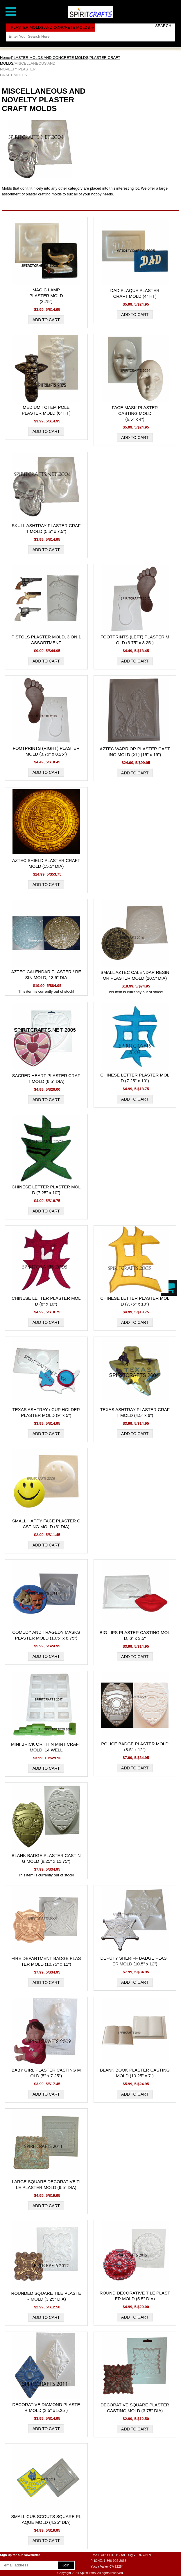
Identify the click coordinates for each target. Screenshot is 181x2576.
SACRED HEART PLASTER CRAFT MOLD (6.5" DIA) (46, 1078)
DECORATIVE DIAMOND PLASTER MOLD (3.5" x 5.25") (46, 2407)
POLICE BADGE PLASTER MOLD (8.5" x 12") (135, 1746)
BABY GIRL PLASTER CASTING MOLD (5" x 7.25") (46, 2072)
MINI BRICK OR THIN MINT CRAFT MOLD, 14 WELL (46, 1747)
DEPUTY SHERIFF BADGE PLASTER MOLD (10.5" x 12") (135, 1961)
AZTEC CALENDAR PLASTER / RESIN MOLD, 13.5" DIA (46, 974)
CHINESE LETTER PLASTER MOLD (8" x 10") (46, 1301)
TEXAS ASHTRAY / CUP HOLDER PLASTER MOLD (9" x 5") (46, 1412)
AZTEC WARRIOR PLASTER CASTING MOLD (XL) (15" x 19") (135, 751)
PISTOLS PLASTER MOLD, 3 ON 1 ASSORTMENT (46, 639)
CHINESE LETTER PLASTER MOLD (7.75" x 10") (134, 1301)
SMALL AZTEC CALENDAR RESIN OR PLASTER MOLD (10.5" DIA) (135, 975)
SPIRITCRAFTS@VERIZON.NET (131, 2555)
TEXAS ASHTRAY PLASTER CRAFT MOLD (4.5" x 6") (135, 1412)
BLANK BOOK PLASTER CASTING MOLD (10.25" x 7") (135, 2072)
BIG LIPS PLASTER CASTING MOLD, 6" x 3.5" (135, 1635)
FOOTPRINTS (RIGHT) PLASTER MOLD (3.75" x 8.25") (46, 751)
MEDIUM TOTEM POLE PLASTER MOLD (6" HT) (46, 410)
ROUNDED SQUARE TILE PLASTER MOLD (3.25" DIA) (46, 2296)
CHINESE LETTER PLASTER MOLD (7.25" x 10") (134, 1077)
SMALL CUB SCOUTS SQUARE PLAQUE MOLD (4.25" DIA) (46, 2519)
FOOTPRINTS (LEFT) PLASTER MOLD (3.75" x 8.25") (135, 639)
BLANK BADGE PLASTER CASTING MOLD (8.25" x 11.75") (46, 1858)
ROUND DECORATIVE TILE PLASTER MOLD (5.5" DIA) (135, 2295)
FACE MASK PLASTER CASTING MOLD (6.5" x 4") (135, 413)
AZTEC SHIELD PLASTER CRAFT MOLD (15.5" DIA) (46, 863)
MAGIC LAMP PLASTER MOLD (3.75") (46, 295)
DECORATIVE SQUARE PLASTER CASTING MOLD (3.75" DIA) (135, 2407)
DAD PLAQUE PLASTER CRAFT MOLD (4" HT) (135, 293)
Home (5, 57)
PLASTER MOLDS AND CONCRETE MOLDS (49, 57)
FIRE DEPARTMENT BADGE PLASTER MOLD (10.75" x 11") (46, 1961)
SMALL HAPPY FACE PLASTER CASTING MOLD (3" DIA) (46, 1523)
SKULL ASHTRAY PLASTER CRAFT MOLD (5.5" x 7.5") (46, 528)
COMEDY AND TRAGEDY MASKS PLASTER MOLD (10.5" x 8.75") (46, 1635)
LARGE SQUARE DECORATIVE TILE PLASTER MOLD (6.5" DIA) (46, 2184)
